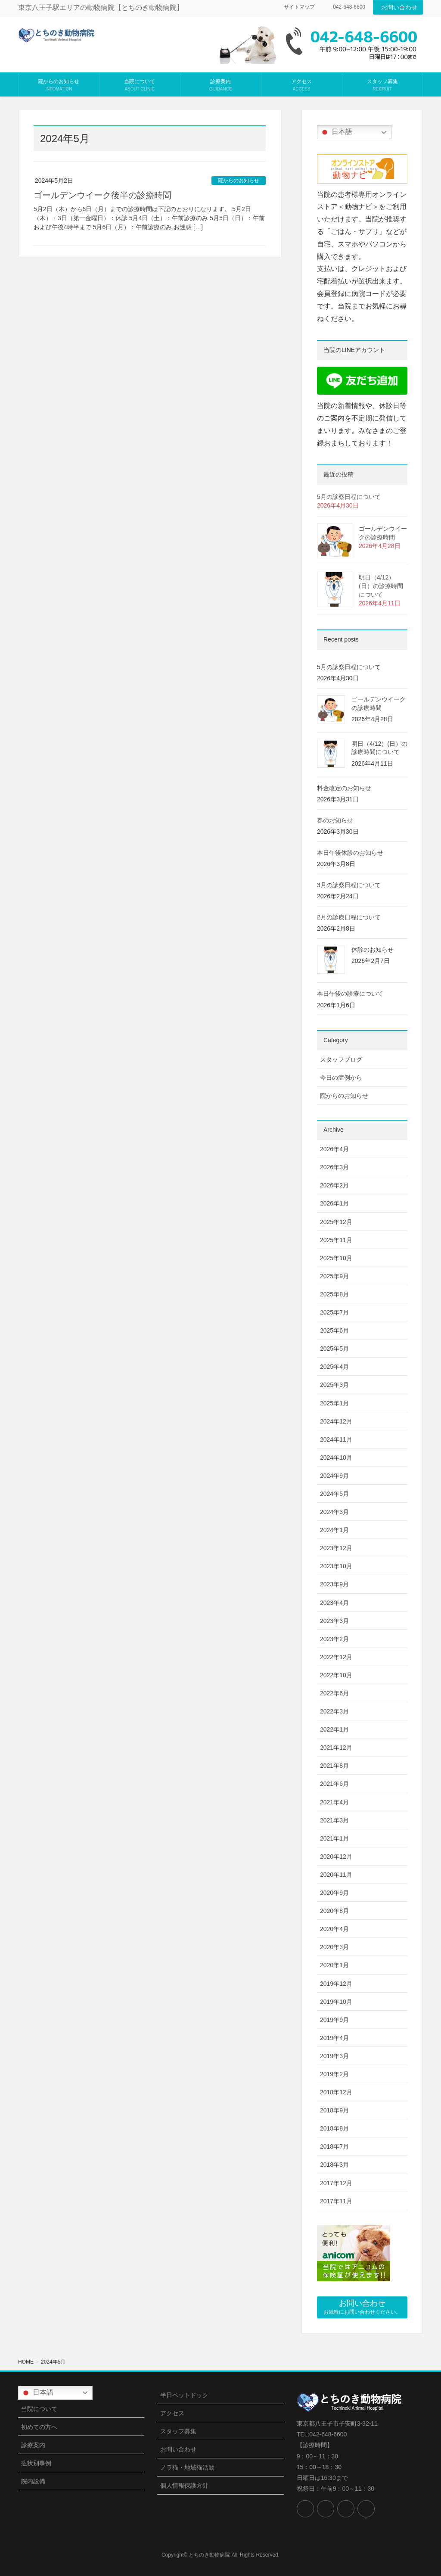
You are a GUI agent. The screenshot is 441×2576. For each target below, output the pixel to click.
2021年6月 (334, 1783)
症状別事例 (36, 2463)
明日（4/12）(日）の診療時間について (381, 586)
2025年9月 (334, 1276)
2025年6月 (334, 1330)
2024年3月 (334, 1511)
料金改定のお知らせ (344, 788)
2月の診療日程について (349, 917)
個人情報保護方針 (184, 2485)
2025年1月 (334, 1403)
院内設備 (33, 2481)
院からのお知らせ (238, 181)
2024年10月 (336, 1457)
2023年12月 (336, 1548)
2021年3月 (334, 1820)
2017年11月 (336, 2201)
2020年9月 (334, 1892)
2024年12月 (336, 1421)
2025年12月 (336, 1221)
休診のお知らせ (372, 949)
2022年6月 (334, 1693)
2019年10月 (336, 2001)
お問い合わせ (399, 7)
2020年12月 (336, 1856)
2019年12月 (336, 1983)
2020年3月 (334, 1947)
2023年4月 (334, 1602)
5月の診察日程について (349, 496)
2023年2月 (334, 1638)
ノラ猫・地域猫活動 (187, 2467)
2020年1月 (334, 1965)
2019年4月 (334, 2037)
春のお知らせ (335, 820)
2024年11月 (336, 1439)
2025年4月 (334, 1366)
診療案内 (33, 2445)
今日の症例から (341, 1077)
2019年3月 (334, 2056)
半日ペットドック (184, 2395)
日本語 (336, 132)
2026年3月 (334, 1167)
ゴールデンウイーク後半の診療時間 (102, 195)
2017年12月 (336, 2183)
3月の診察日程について (349, 885)
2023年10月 (336, 1566)
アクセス (172, 2413)
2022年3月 (334, 1711)
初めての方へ (39, 2426)
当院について (39, 2408)
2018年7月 (334, 2146)
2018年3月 (334, 2164)
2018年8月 (334, 2128)
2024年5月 (334, 1493)
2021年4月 (334, 1802)
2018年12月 (336, 2092)
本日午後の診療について (350, 993)
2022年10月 (336, 1675)
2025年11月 (336, 1240)
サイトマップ (299, 7)
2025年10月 (336, 1258)
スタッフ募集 (178, 2431)
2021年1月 (334, 1838)
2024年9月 (334, 1475)
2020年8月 (334, 1910)
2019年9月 (334, 2019)
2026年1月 (334, 1203)
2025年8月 (334, 1294)
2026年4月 (334, 1149)
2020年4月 (334, 1928)
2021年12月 (336, 1747)
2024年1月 (334, 1529)
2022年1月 (334, 1729)
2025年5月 (334, 1348)
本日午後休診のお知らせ (350, 852)
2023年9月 (334, 1584)
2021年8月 (334, 1765)
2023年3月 (334, 1620)
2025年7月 (334, 1312)
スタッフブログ (341, 1059)
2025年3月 (334, 1384)
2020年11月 (336, 1874)
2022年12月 (336, 1657)
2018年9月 (334, 2110)
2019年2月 (334, 2074)
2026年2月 (334, 1185)
